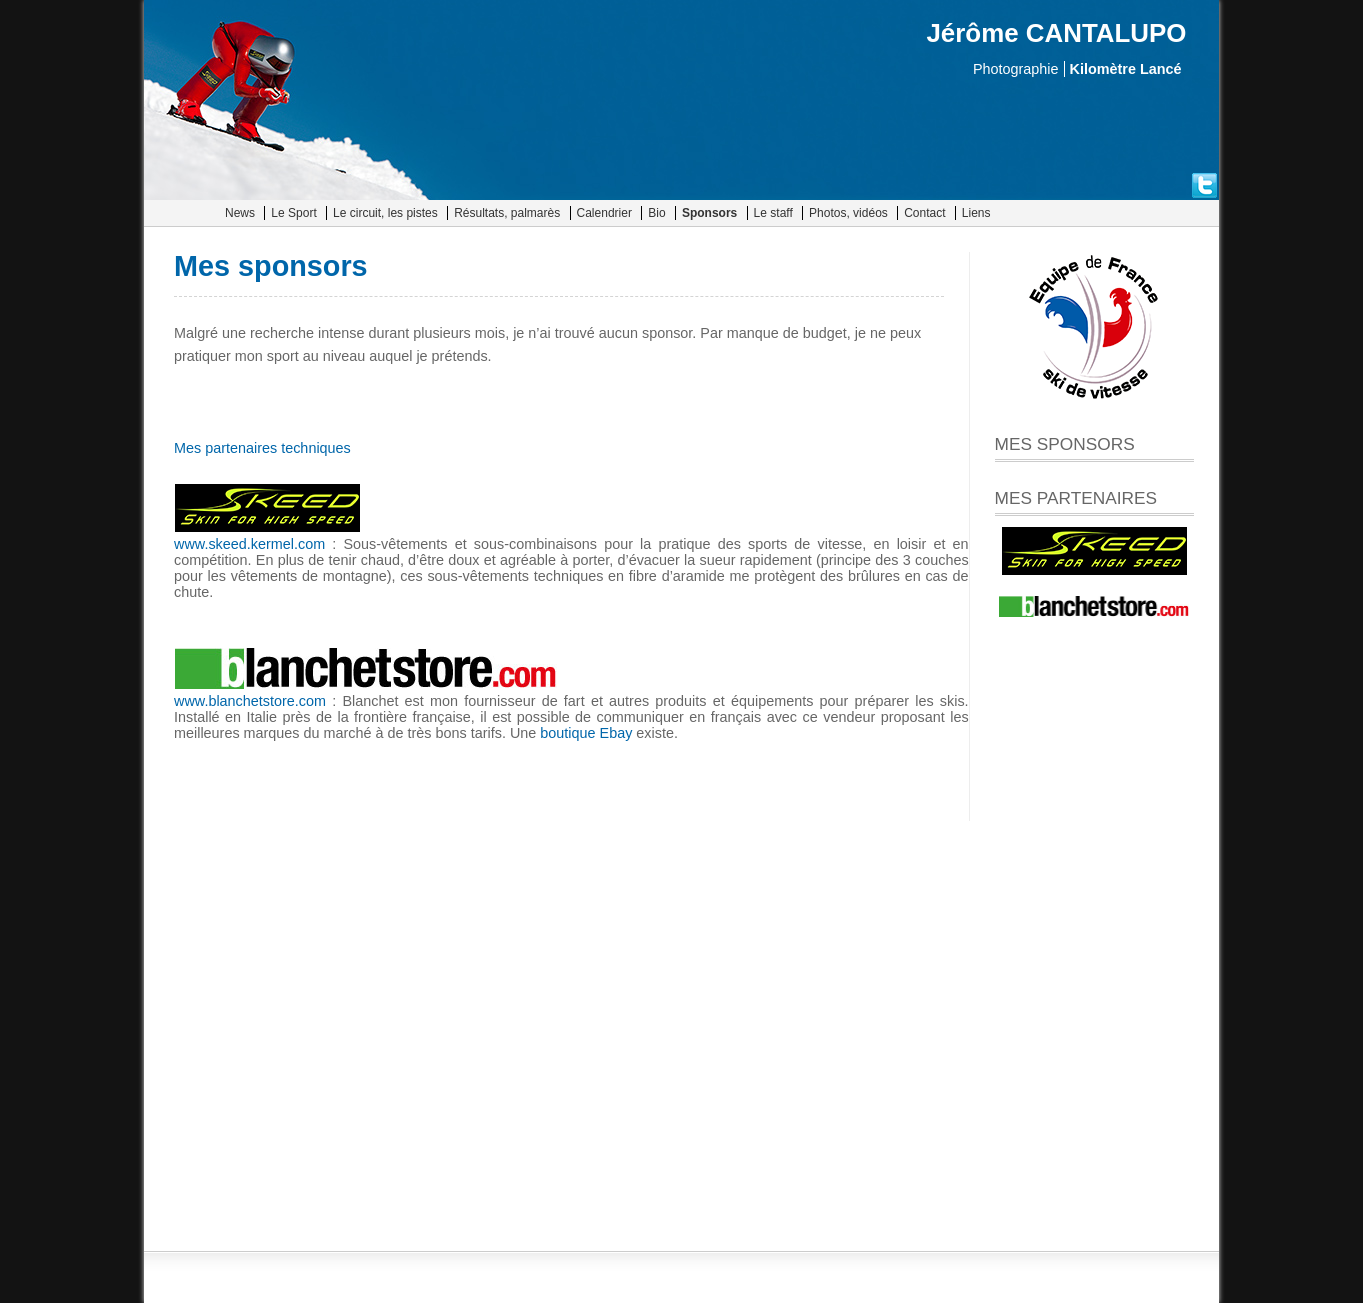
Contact (924, 213)
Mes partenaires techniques (262, 448)
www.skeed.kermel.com (249, 544)
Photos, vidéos (848, 213)
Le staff (773, 213)
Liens (976, 213)
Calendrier (604, 213)
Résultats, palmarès (507, 213)
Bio (656, 213)
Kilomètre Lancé (1126, 69)
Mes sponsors (271, 266)
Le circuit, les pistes (385, 213)
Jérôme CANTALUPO (1056, 33)
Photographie (1016, 69)
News (240, 213)
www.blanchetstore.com (250, 701)
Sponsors (709, 213)
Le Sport (293, 213)
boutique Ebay (586, 733)
